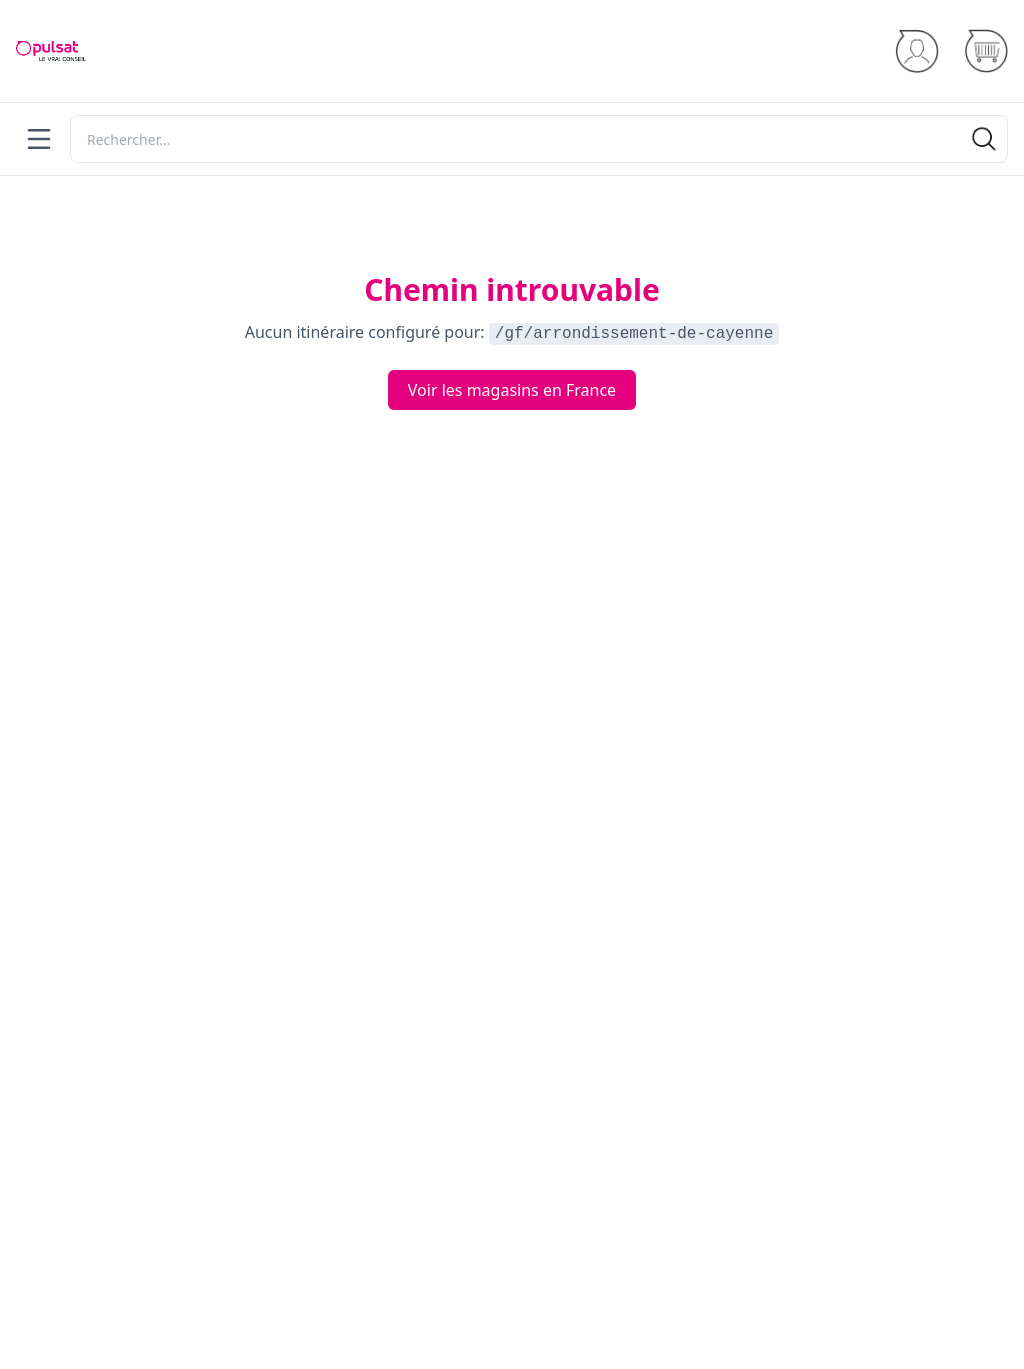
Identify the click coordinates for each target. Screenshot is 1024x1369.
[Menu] (39, 139)
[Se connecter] (916, 51)
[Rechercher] (539, 139)
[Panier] (985, 51)
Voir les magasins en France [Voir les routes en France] (512, 390)
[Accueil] (51, 51)
